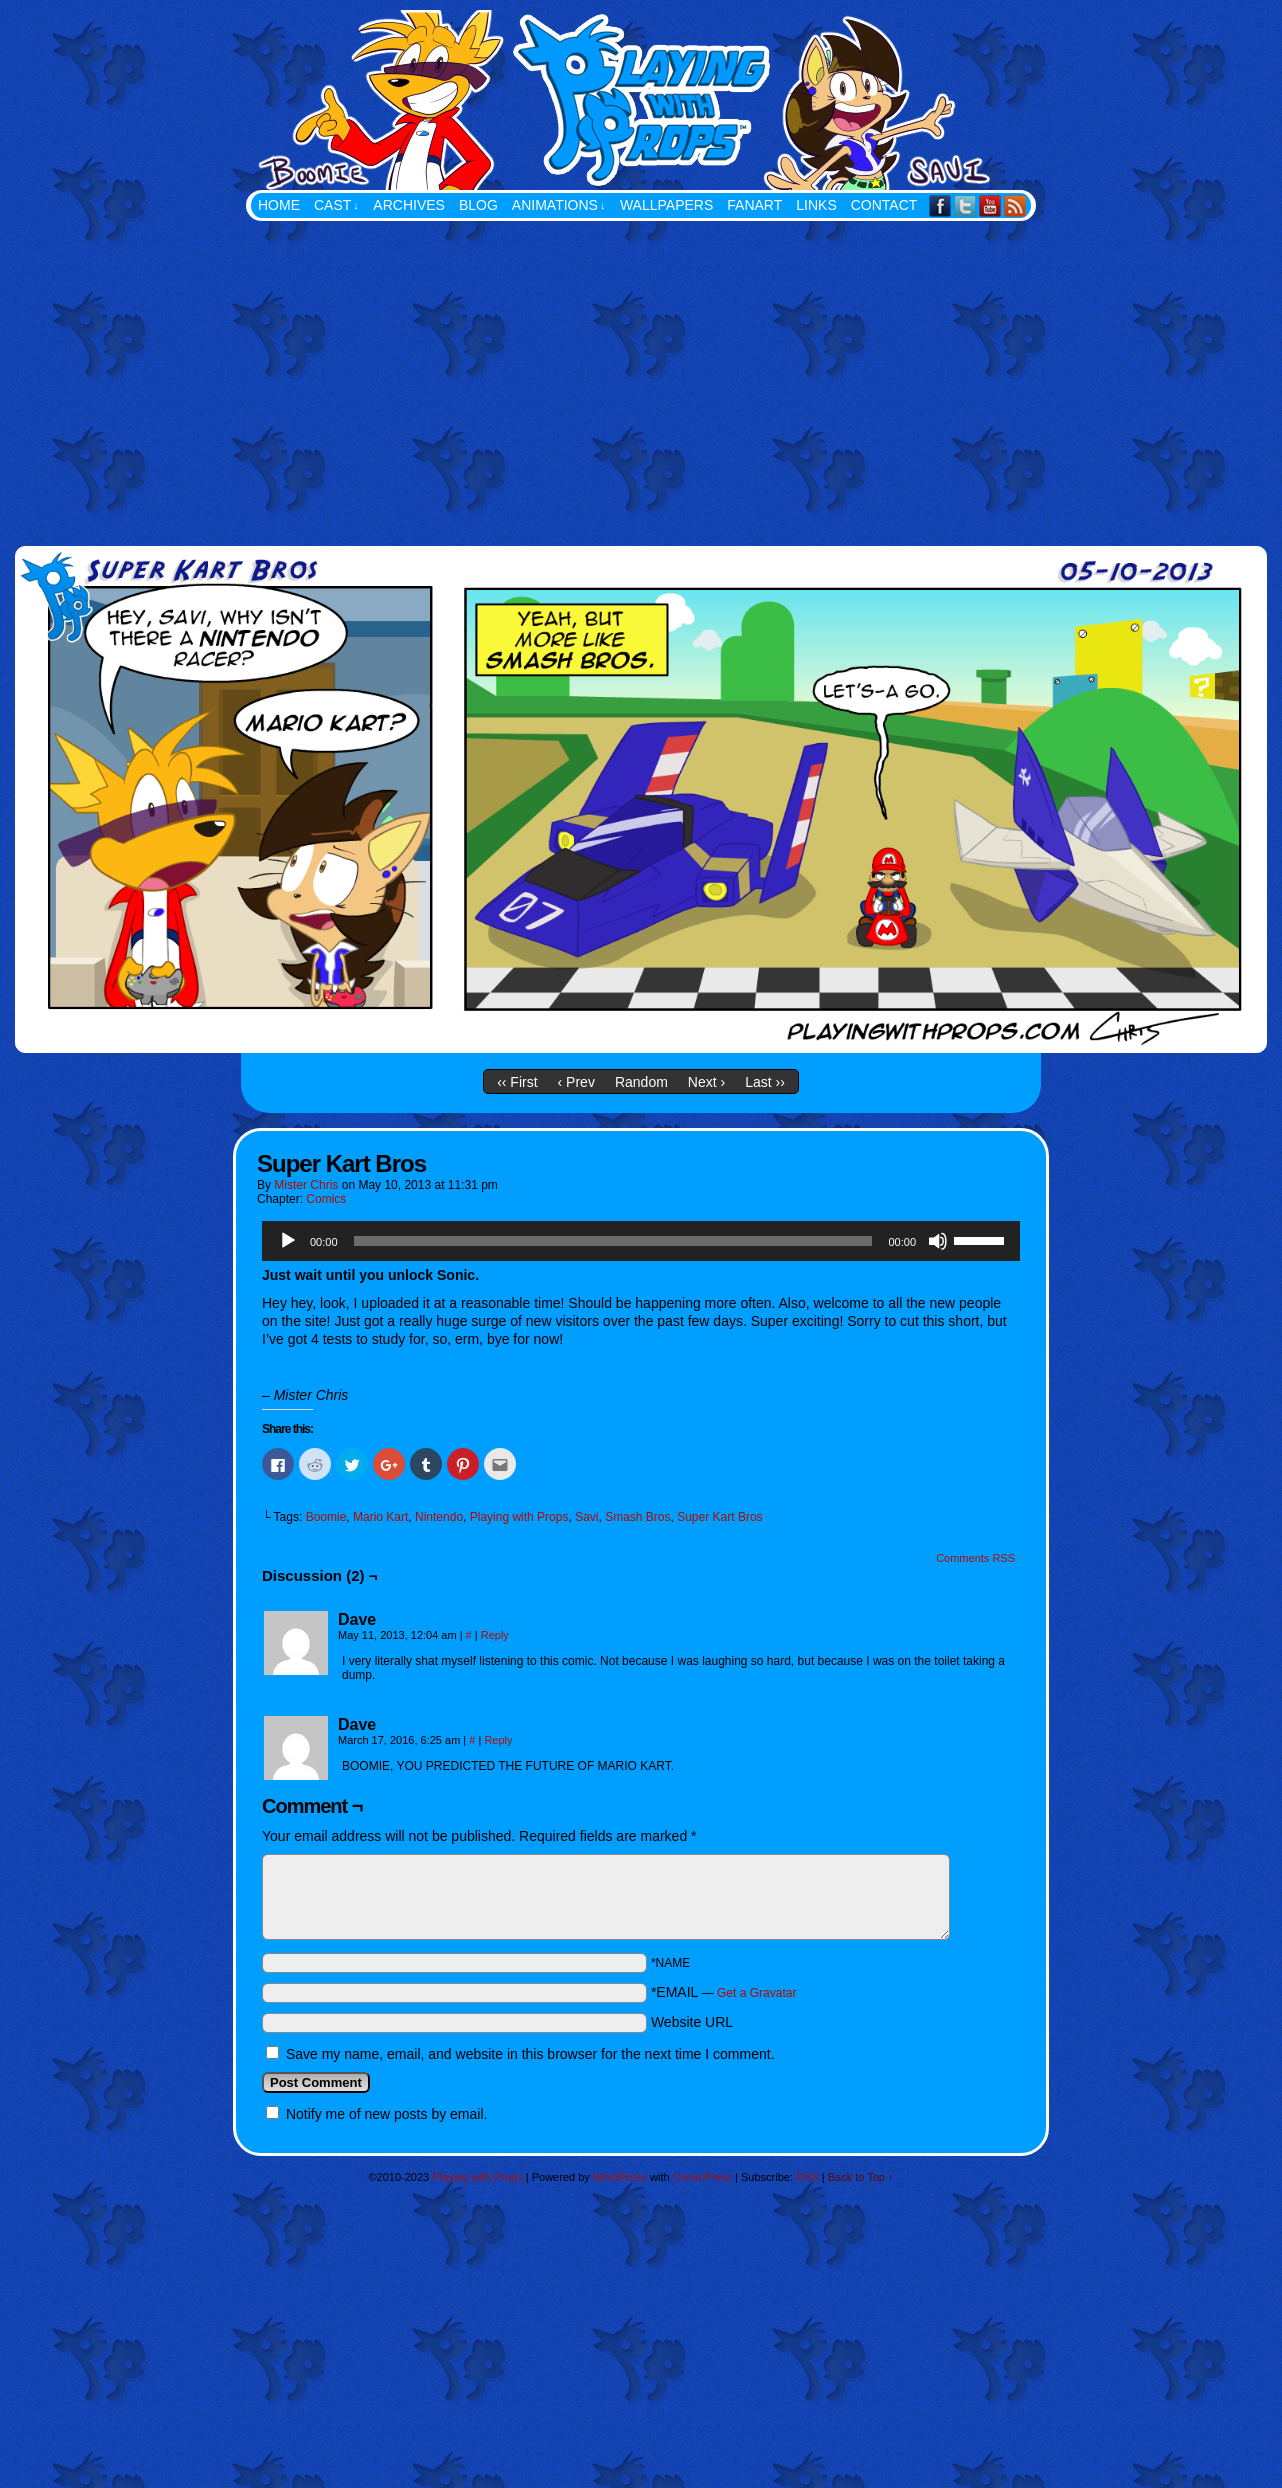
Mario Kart (380, 1517)
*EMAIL (724, 1992)
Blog (478, 205)
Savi (586, 1517)
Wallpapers (666, 205)
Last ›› (765, 1082)
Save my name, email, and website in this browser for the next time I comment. (530, 2054)
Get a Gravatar (756, 1993)
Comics (326, 1199)
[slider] (613, 1241)
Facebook (940, 205)
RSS (1015, 205)
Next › (706, 1082)
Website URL (692, 2022)
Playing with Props (741, 100)
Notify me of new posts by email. (387, 2114)
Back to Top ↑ (861, 2177)
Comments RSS (975, 1558)
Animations (559, 205)
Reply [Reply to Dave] (495, 1635)
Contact (884, 205)
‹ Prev (576, 1082)
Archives (409, 205)
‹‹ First (517, 1082)
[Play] (288, 1241)
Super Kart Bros (719, 1517)
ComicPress (702, 2177)
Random (641, 1082)
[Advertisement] (641, 371)
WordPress (620, 2177)
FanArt (754, 205)
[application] (641, 1241)
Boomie (326, 1517)
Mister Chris (306, 1185)
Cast (336, 205)
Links (816, 205)
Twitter (965, 205)
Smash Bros (637, 1517)
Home (279, 205)
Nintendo (439, 1517)
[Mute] (938, 1241)
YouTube (990, 205)
